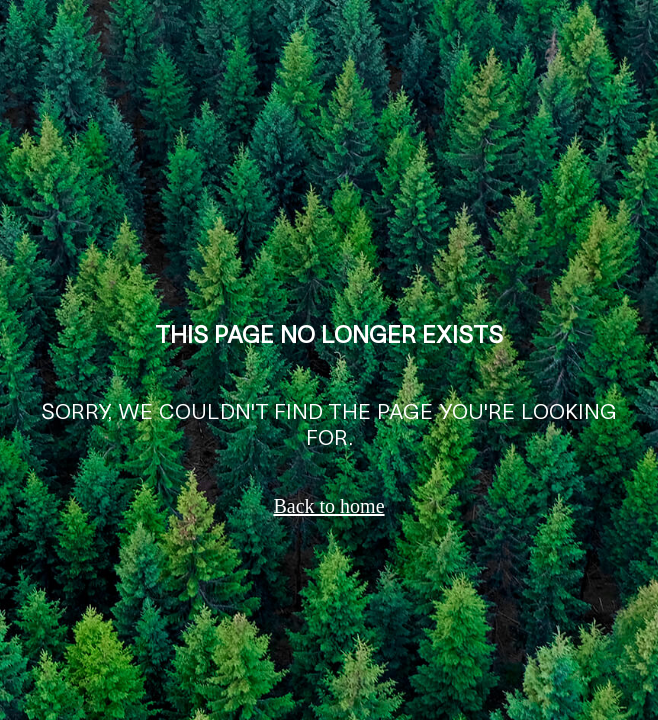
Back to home (328, 506)
